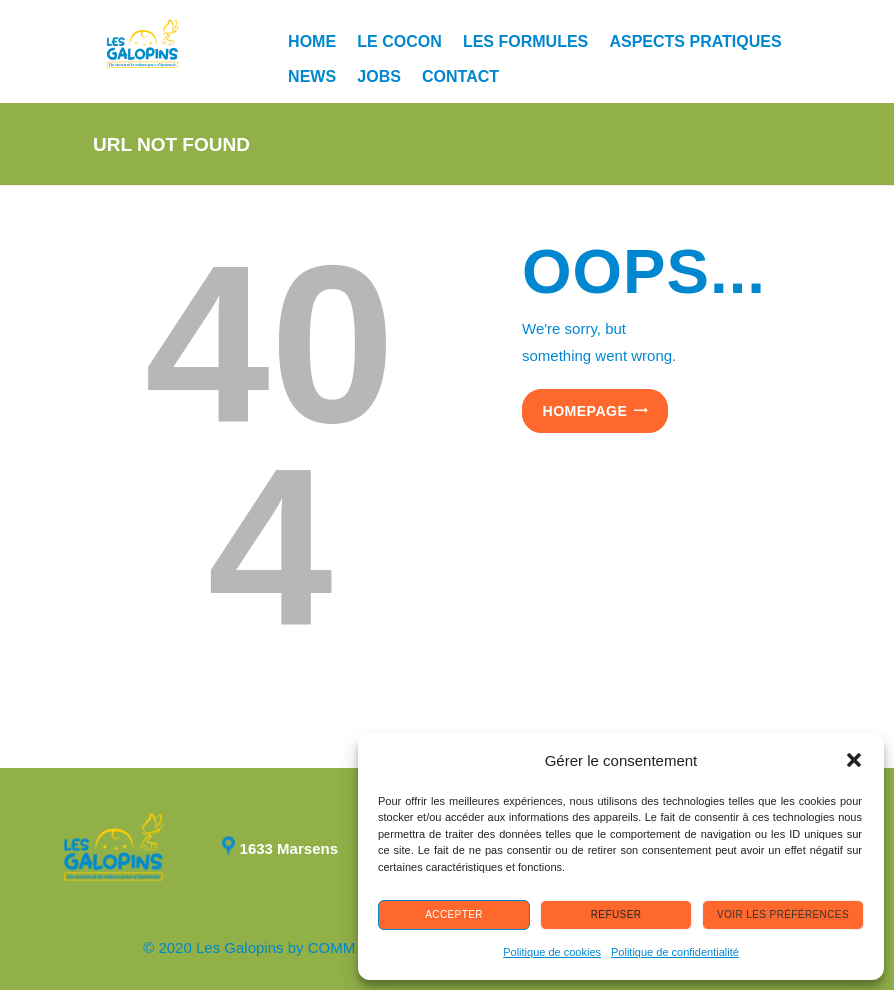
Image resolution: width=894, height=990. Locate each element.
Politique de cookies (552, 952)
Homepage (585, 412)
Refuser (616, 914)
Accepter (454, 914)
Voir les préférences (783, 914)
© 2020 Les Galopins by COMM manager (280, 947)
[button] (854, 760)
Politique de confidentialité (675, 952)
